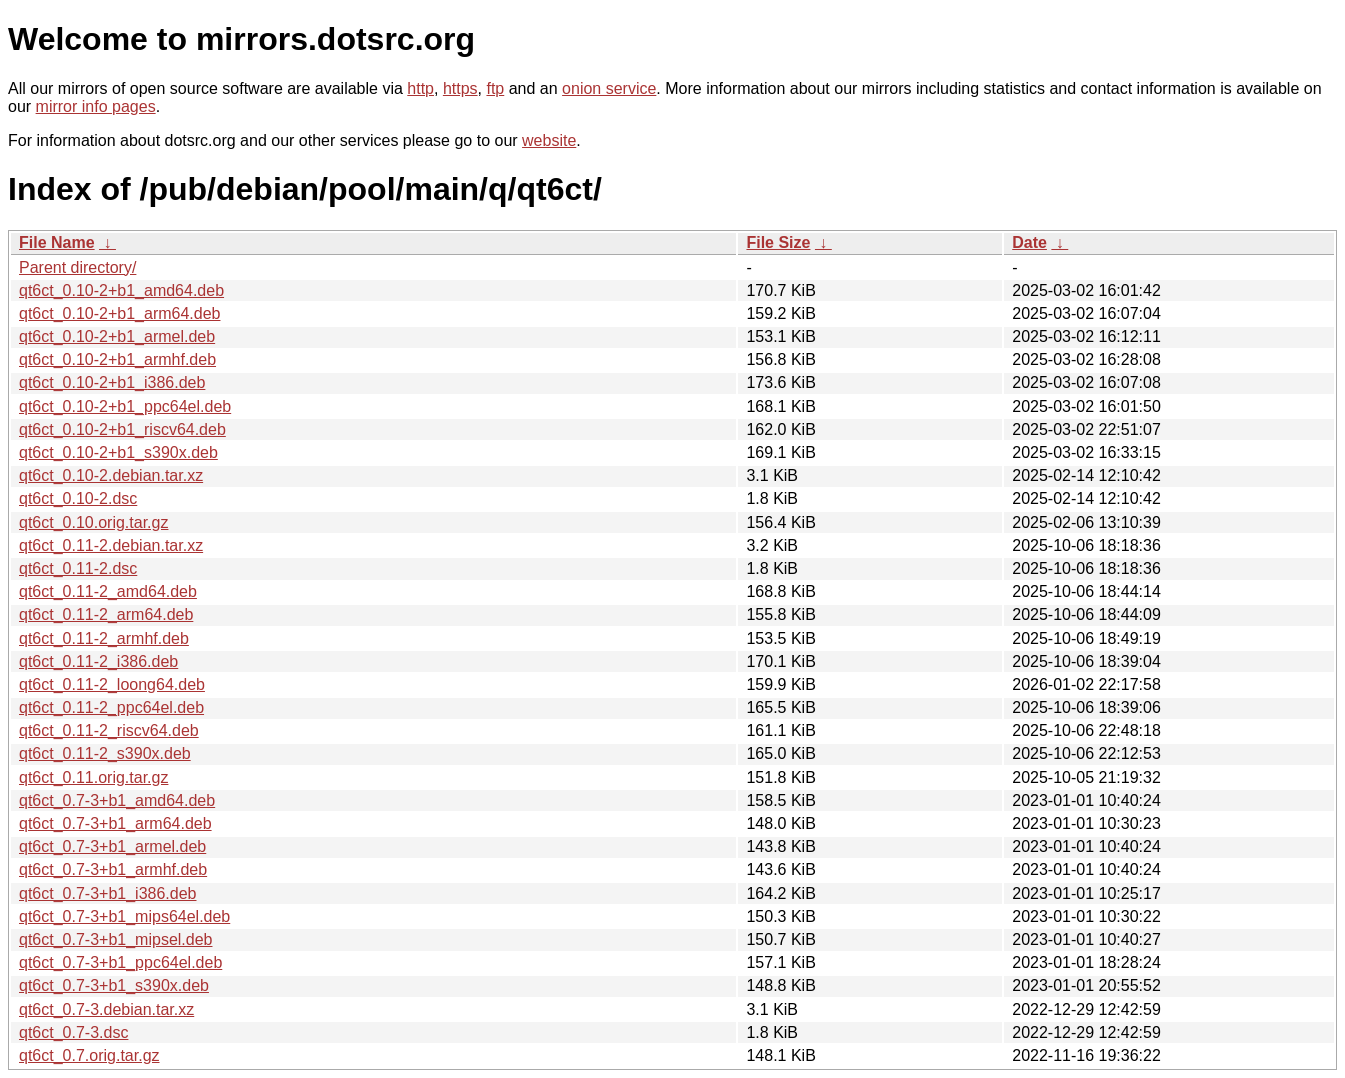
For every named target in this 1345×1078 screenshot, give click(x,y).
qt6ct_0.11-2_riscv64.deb (109, 730)
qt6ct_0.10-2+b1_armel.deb (117, 336)
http (420, 88)
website (549, 140)
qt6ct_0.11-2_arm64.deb (106, 614)
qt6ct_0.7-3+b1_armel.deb (112, 846)
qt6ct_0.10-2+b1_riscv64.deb (122, 429)
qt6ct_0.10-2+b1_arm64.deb (119, 313)
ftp (495, 88)
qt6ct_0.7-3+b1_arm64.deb (115, 823)
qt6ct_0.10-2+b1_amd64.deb (121, 290)
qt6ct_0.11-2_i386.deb (98, 661)
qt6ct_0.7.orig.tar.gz (89, 1055)
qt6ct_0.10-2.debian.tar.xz (111, 475)
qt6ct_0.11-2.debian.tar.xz (111, 545)
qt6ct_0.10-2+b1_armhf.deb (117, 359)
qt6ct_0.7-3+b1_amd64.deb (117, 800)
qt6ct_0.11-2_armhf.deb (104, 638)
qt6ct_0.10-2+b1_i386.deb (112, 382)
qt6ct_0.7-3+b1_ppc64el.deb (120, 962)
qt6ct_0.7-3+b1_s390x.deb (114, 985)
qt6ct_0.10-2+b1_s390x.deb (118, 452)
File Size (778, 242)
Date (1029, 242)
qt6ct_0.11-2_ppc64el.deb (111, 707)
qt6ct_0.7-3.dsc (73, 1032)
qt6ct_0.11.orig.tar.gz (93, 777)
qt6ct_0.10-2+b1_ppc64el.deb (125, 406)
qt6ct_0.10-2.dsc (78, 498)
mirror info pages (96, 106)
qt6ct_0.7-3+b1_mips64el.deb (124, 916)
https (460, 88)
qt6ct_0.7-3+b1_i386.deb (107, 893)
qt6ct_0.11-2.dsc (78, 568)
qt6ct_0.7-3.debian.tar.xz (106, 1009)
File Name (57, 242)
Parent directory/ (77, 267)
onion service (609, 88)
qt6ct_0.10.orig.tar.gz (93, 522)
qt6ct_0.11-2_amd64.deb (108, 591)
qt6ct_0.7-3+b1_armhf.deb (113, 869)
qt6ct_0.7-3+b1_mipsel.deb (115, 939)
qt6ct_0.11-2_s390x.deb (105, 753)
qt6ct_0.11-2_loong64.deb (112, 684)
